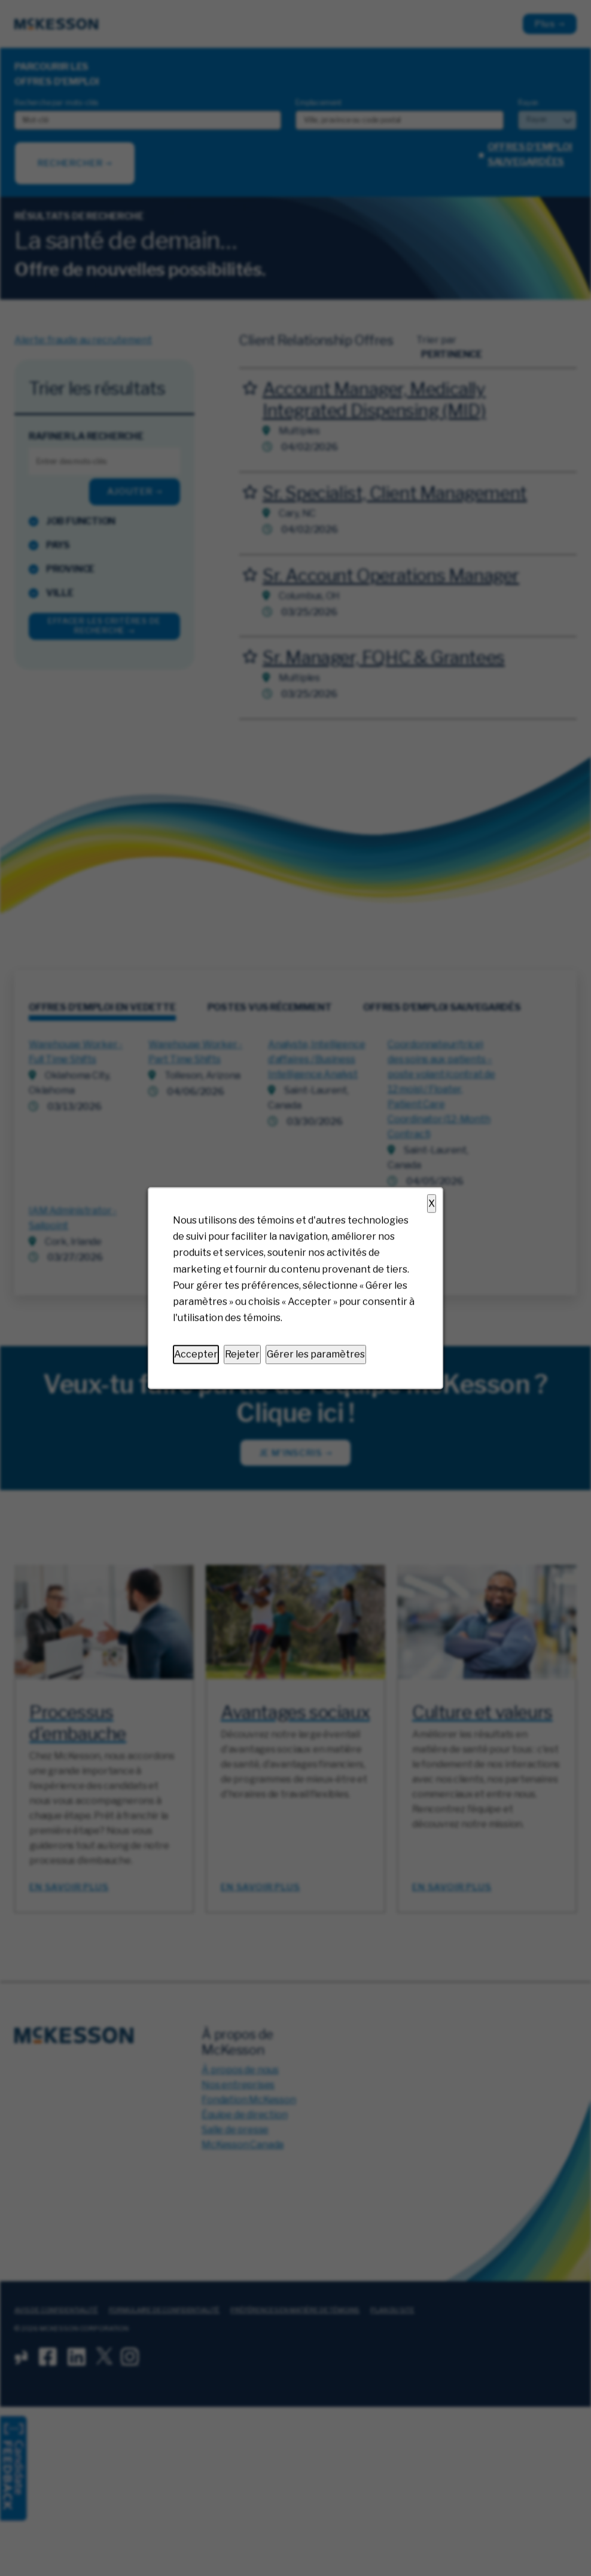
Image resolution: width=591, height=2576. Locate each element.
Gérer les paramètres (316, 1354)
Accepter (196, 1354)
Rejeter (242, 1354)
